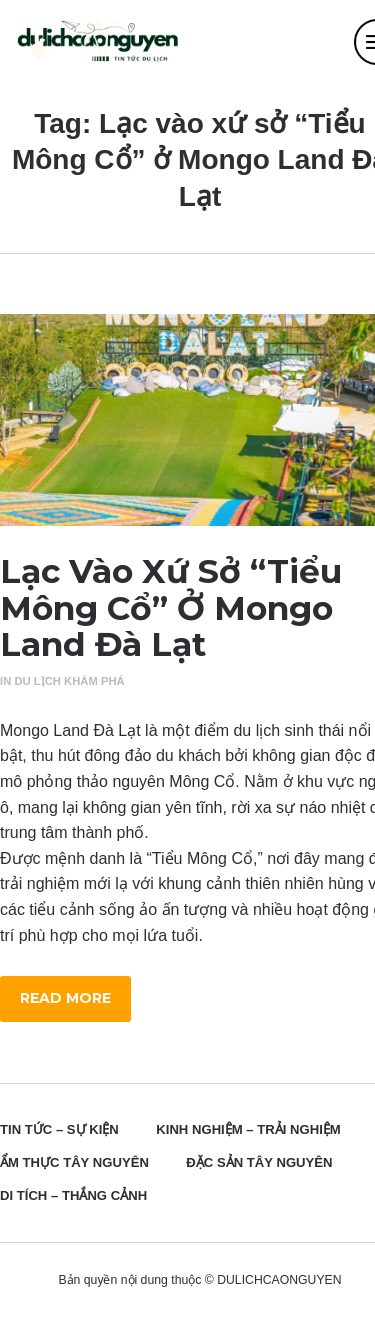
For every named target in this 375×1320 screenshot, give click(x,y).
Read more (65, 998)
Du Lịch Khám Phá (69, 681)
